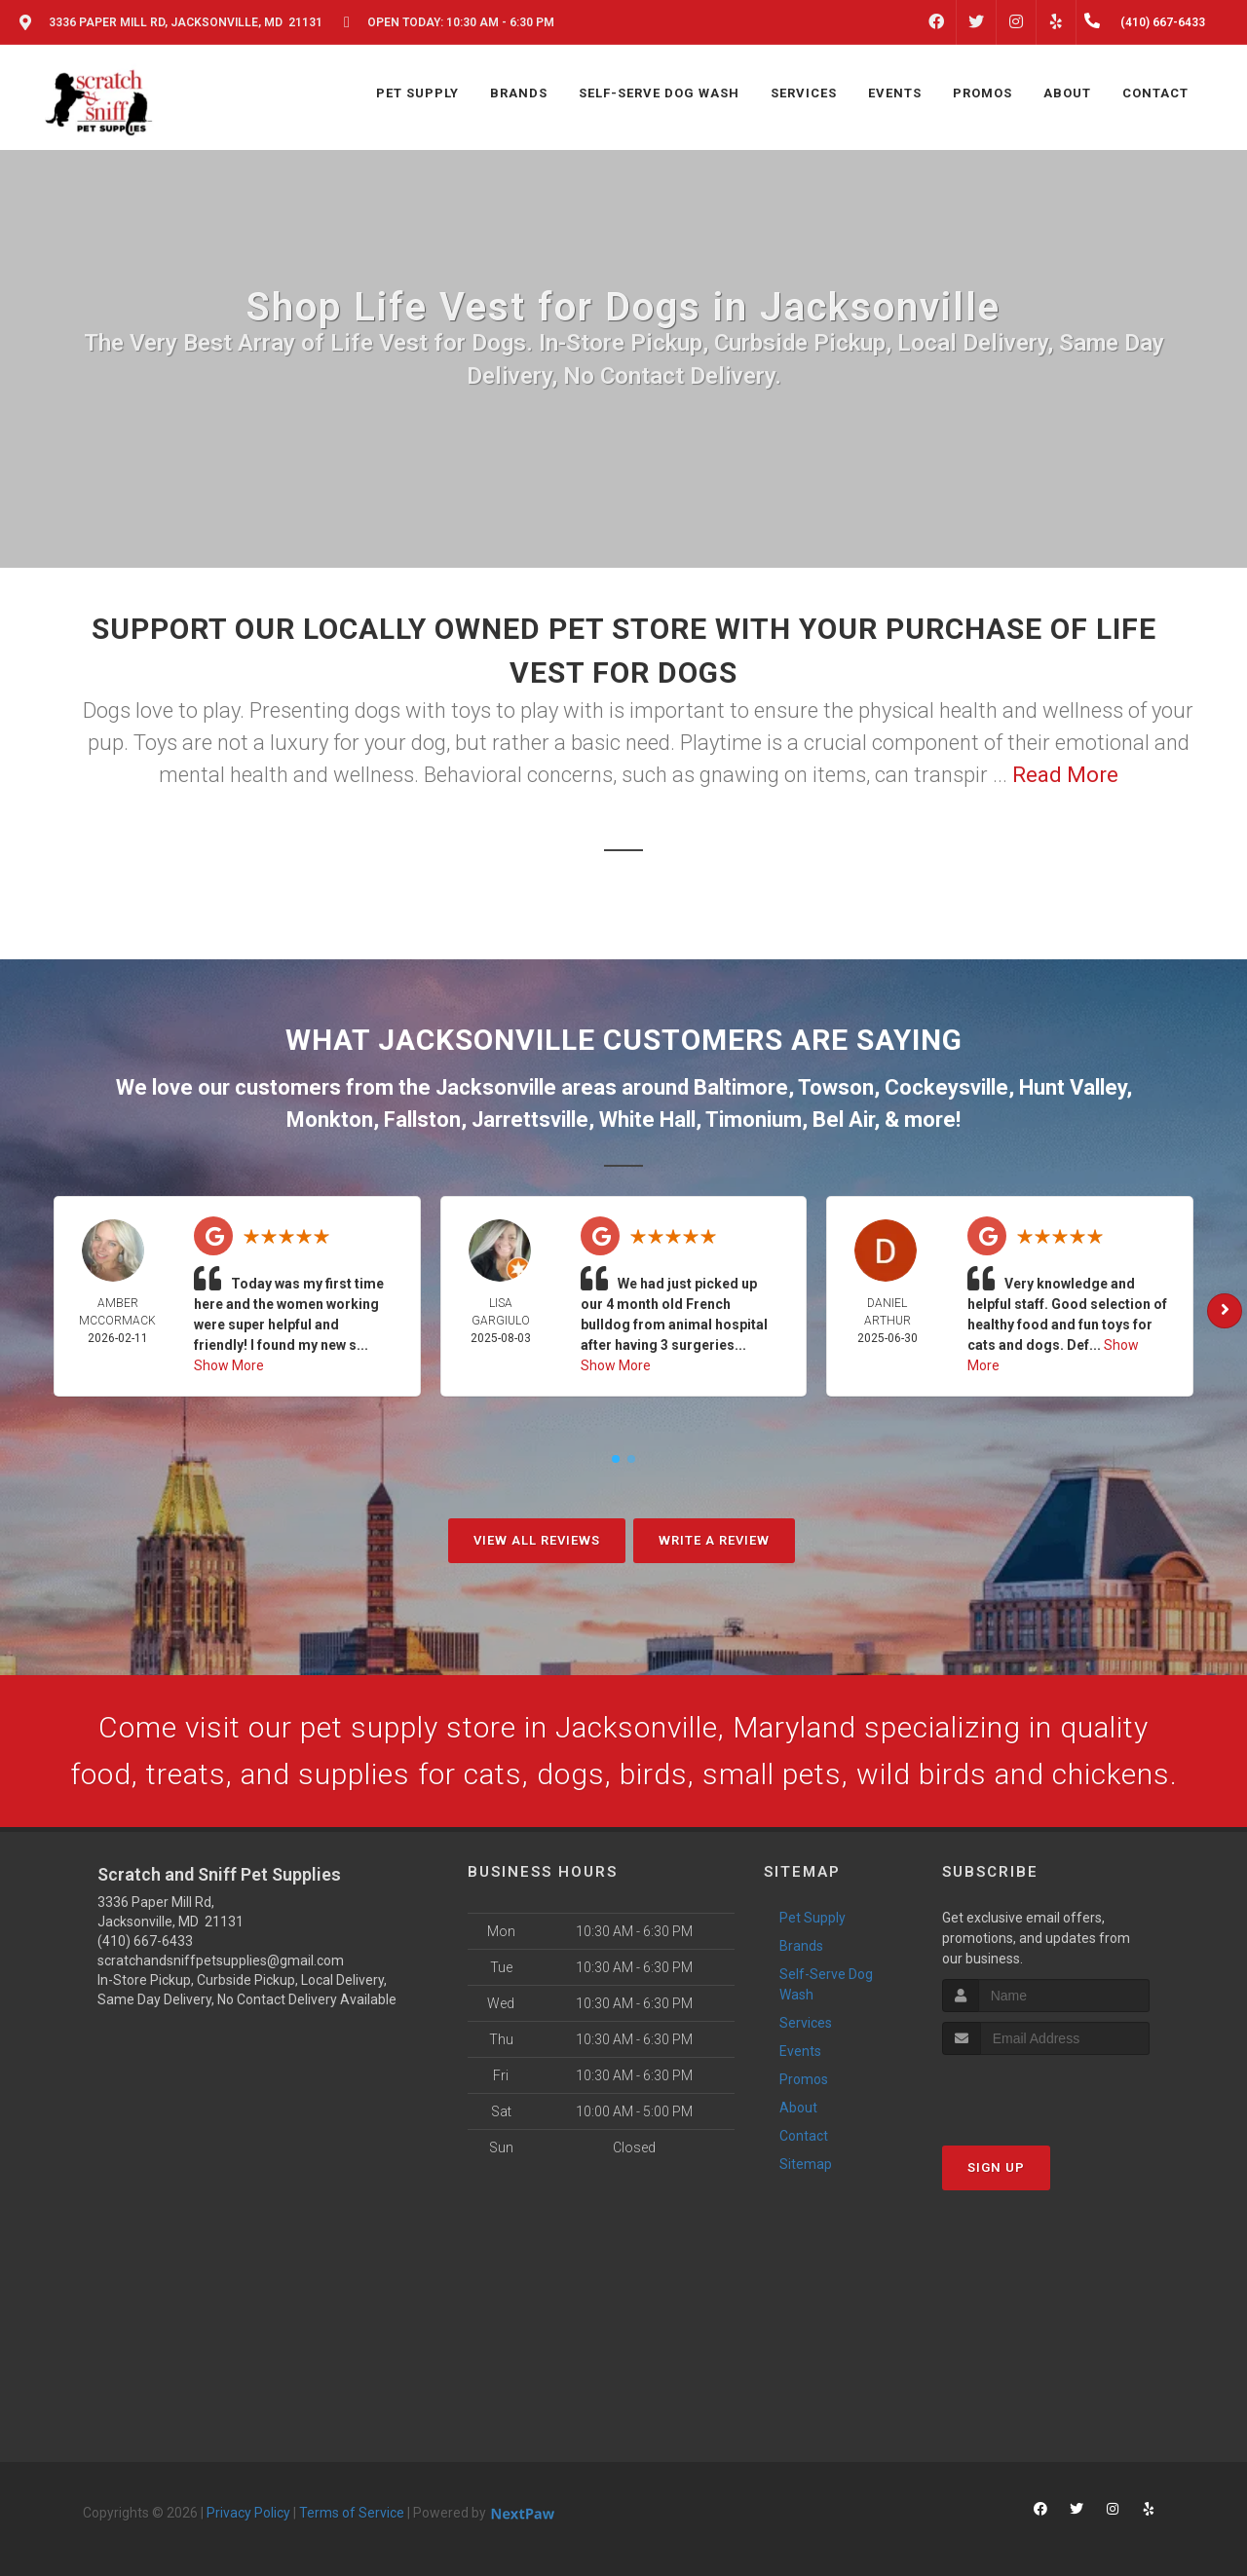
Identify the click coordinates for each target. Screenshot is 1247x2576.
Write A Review (714, 1540)
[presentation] (1046, 2091)
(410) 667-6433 (145, 1941)
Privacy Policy (248, 2512)
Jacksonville (495, 1087)
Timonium (753, 1119)
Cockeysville (946, 1087)
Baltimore (741, 1087)
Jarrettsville (530, 1119)
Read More (1065, 775)
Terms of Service (351, 2512)
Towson (836, 1087)
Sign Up (996, 2167)
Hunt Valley (1072, 1087)
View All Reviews (536, 1540)
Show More (229, 1365)
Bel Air (843, 1119)
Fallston (422, 1119)
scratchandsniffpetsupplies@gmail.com (220, 1960)
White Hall (647, 1119)
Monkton (329, 1119)
